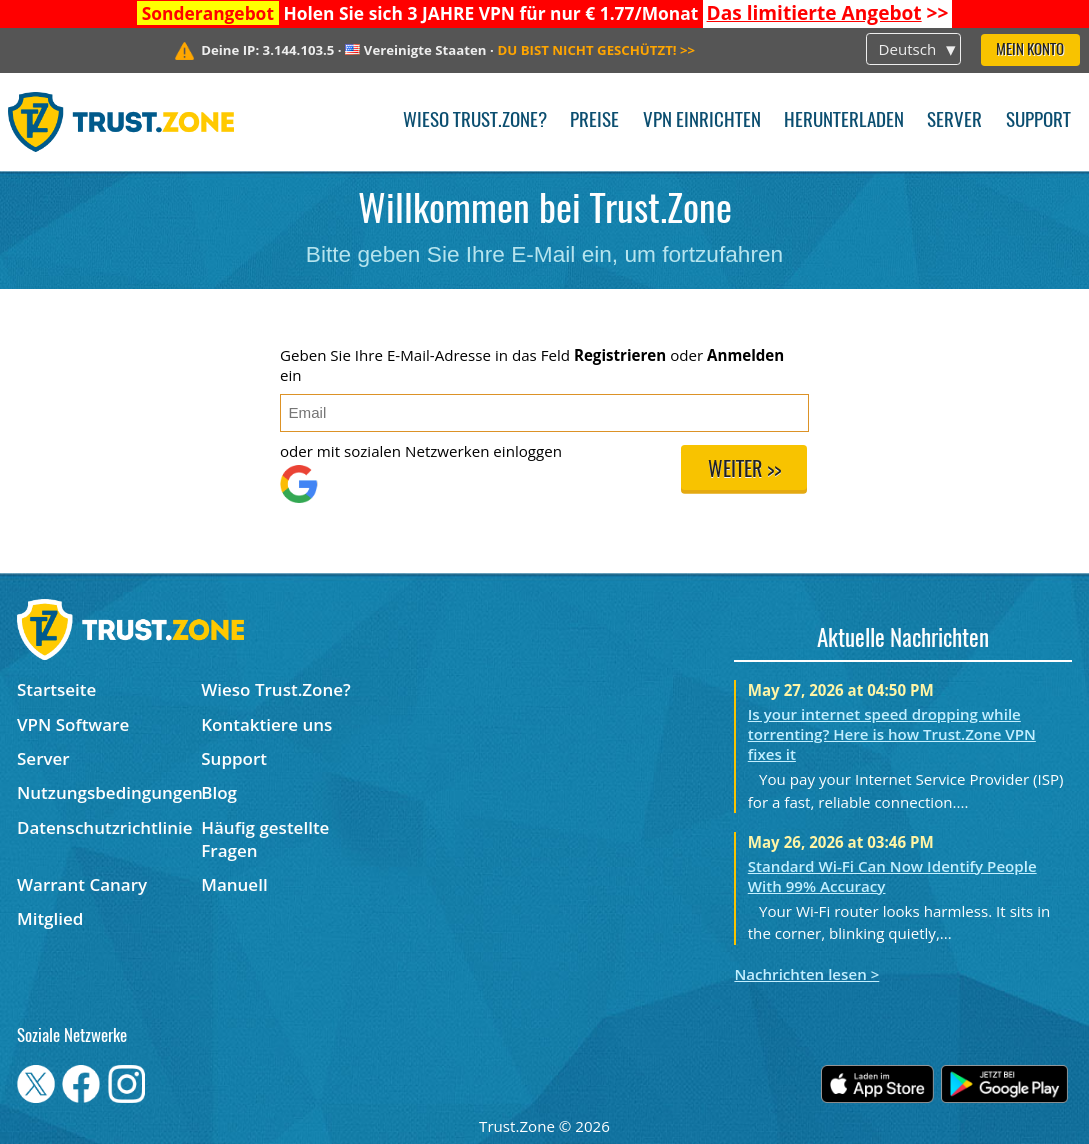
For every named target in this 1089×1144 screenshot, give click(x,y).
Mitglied (50, 918)
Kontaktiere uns (266, 724)
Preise (594, 121)
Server (954, 121)
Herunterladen (844, 121)
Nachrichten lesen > (806, 974)
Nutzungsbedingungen (109, 792)
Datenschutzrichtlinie (105, 827)
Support (1038, 121)
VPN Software (73, 724)
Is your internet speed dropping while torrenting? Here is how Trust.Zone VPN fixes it (892, 734)
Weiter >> (744, 471)
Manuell (234, 884)
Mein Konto (1030, 50)
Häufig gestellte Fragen (265, 839)
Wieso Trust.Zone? (475, 121)
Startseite (56, 689)
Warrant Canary (82, 884)
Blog (219, 792)
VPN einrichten (702, 121)
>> (828, 13)
